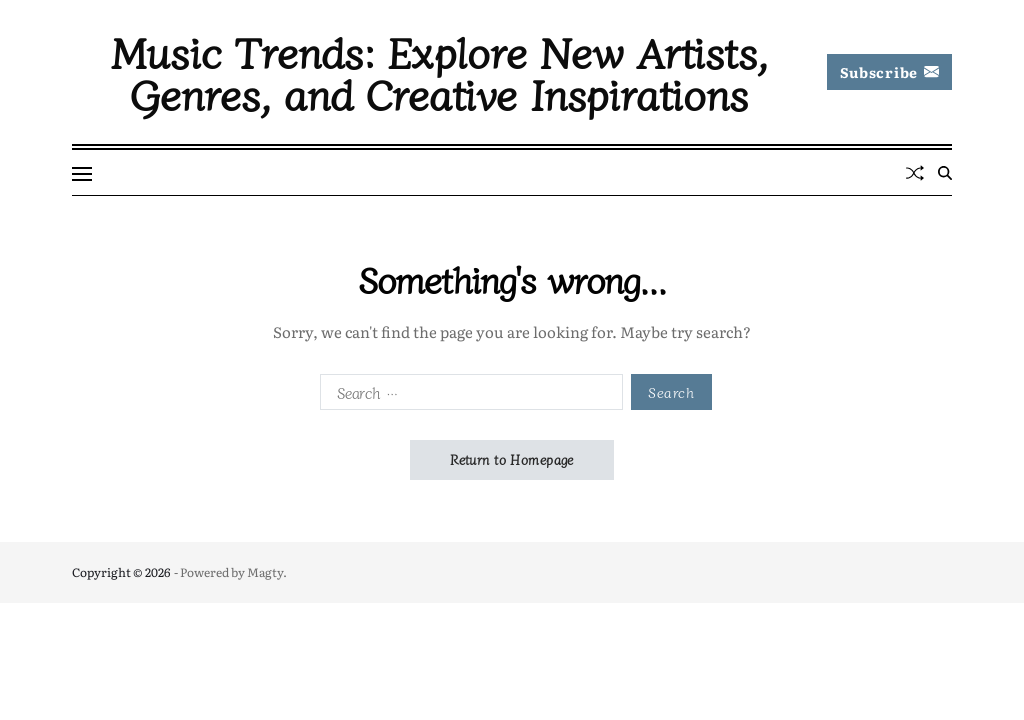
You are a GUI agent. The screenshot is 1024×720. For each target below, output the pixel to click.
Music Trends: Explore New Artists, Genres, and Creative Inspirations (439, 72)
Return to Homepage (512, 459)
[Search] (945, 173)
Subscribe (889, 72)
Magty (265, 572)
